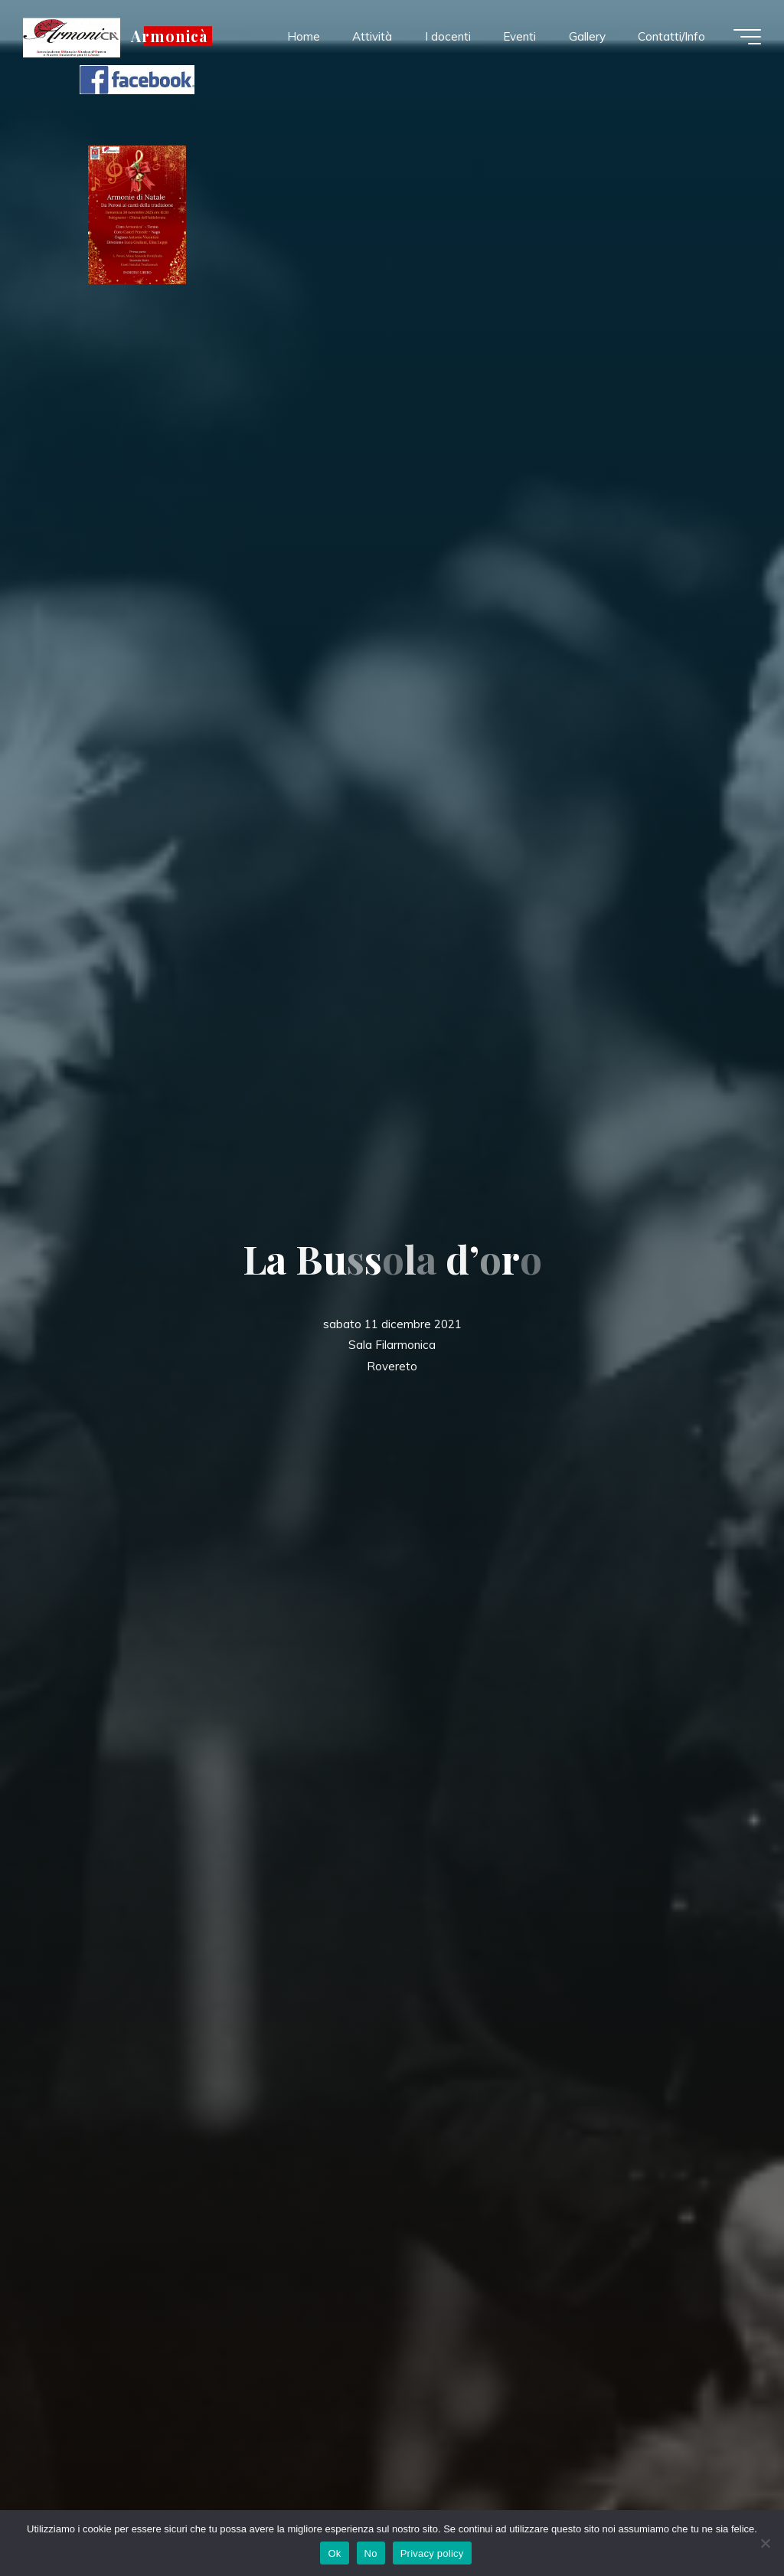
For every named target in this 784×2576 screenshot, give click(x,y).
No (370, 2553)
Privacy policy (432, 2553)
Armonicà (169, 36)
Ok (334, 2553)
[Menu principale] (747, 36)
